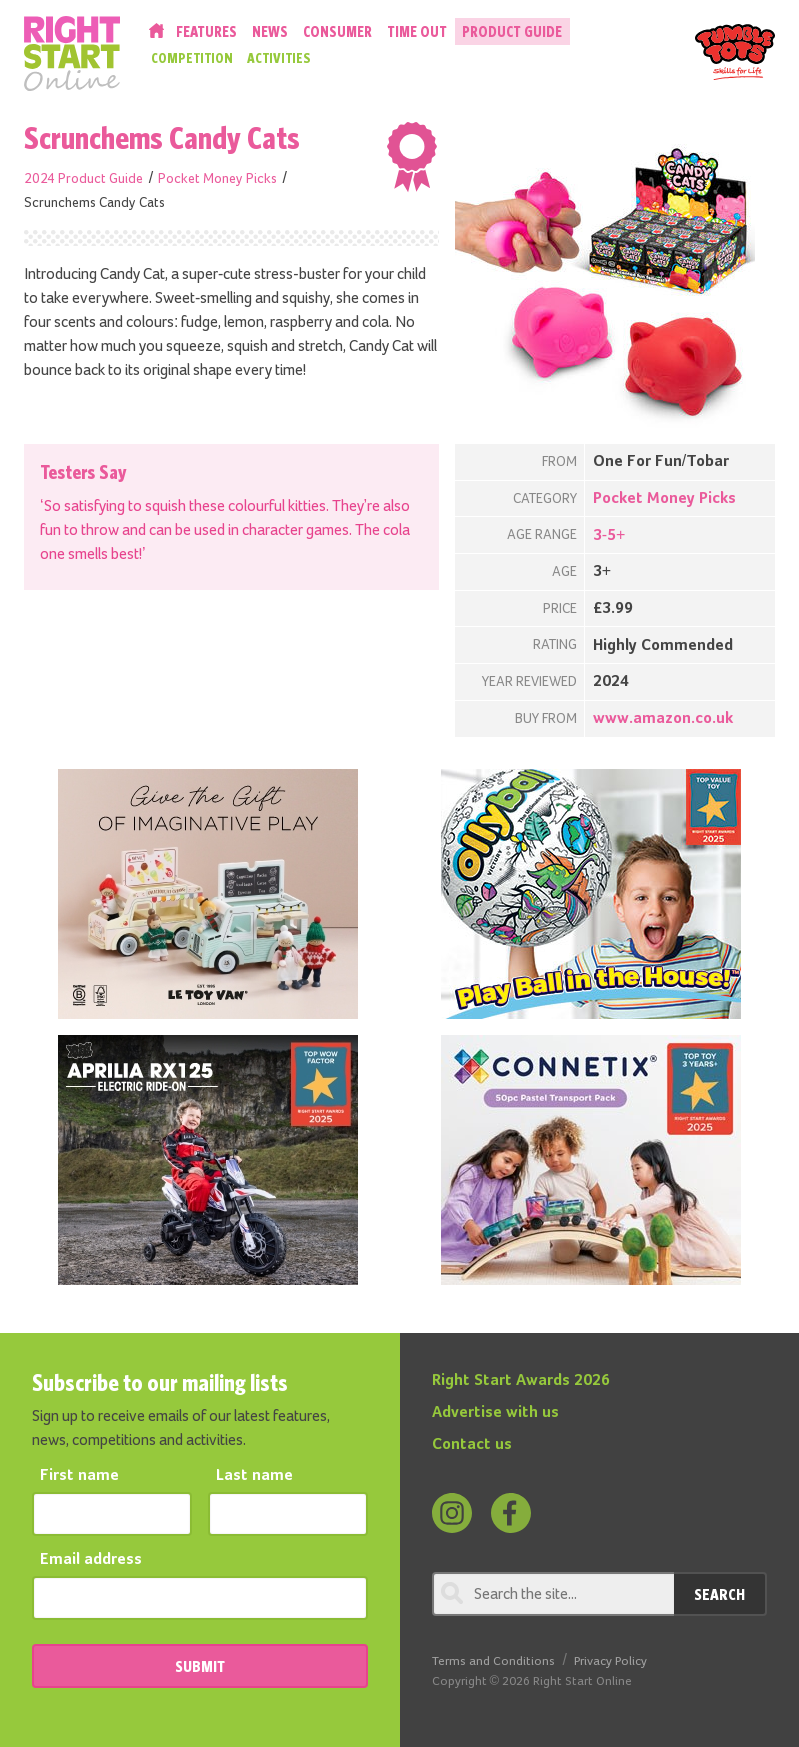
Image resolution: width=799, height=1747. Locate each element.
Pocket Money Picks (217, 179)
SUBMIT (200, 1666)
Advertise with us (495, 1413)
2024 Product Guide (83, 179)
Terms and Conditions (493, 1661)
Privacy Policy (610, 1661)
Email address (91, 1560)
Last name (254, 1476)
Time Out (417, 31)
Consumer (337, 31)
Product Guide (512, 31)
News (270, 31)
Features (206, 31)
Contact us (472, 1445)
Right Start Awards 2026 (521, 1381)
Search (719, 1594)
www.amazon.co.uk (663, 719)
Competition (192, 58)
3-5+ (609, 536)
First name (79, 1476)
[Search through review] (553, 1594)
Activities (279, 58)
